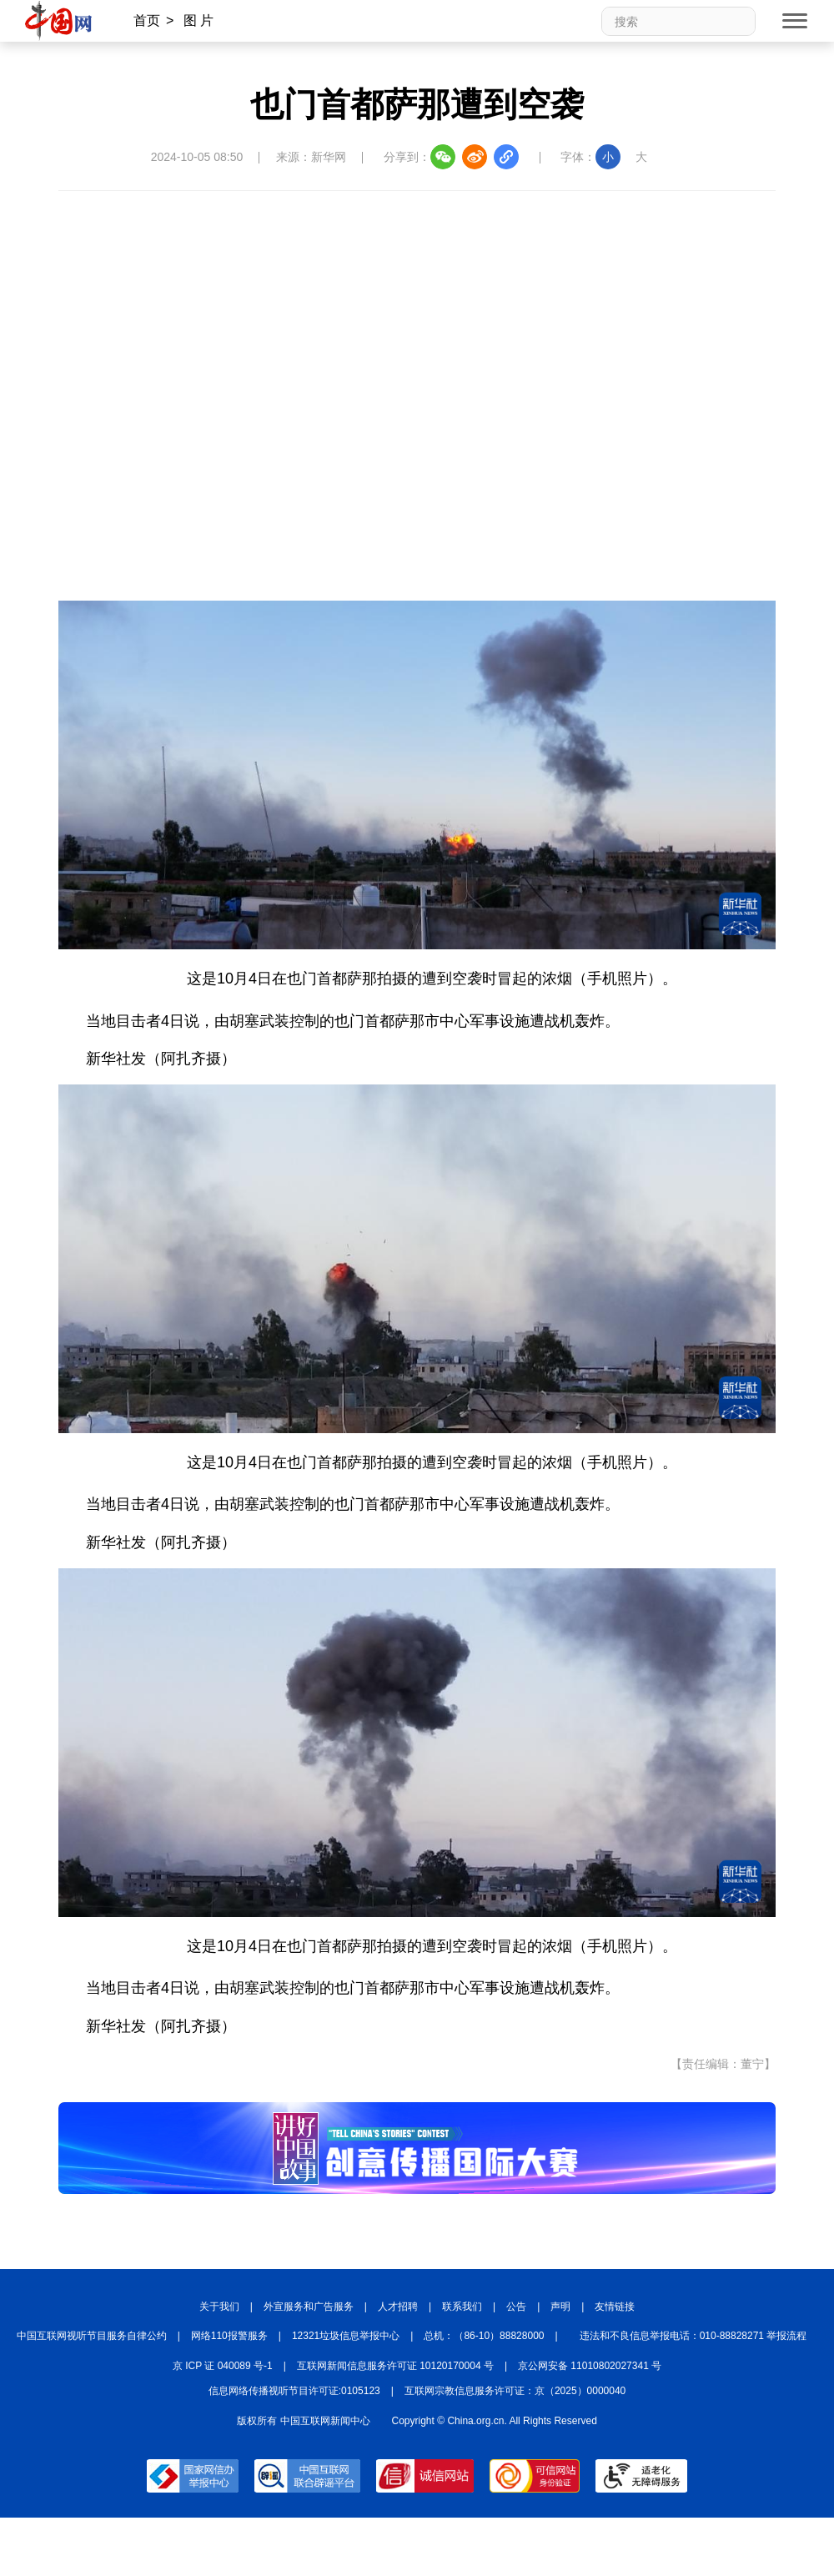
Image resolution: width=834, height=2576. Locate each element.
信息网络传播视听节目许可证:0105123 (294, 2391)
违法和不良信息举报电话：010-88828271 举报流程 (693, 2336)
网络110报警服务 (229, 2336)
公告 (516, 2306)
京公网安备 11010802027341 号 (589, 2366)
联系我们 (462, 2306)
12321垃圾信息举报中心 (345, 2336)
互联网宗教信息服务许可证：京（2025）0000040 (515, 2391)
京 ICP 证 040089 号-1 (223, 2366)
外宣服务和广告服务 (309, 2306)
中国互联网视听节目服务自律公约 (92, 2336)
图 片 (198, 20)
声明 (560, 2306)
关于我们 (219, 2306)
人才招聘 (398, 2306)
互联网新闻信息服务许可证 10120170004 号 (395, 2366)
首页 (146, 20)
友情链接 (615, 2306)
